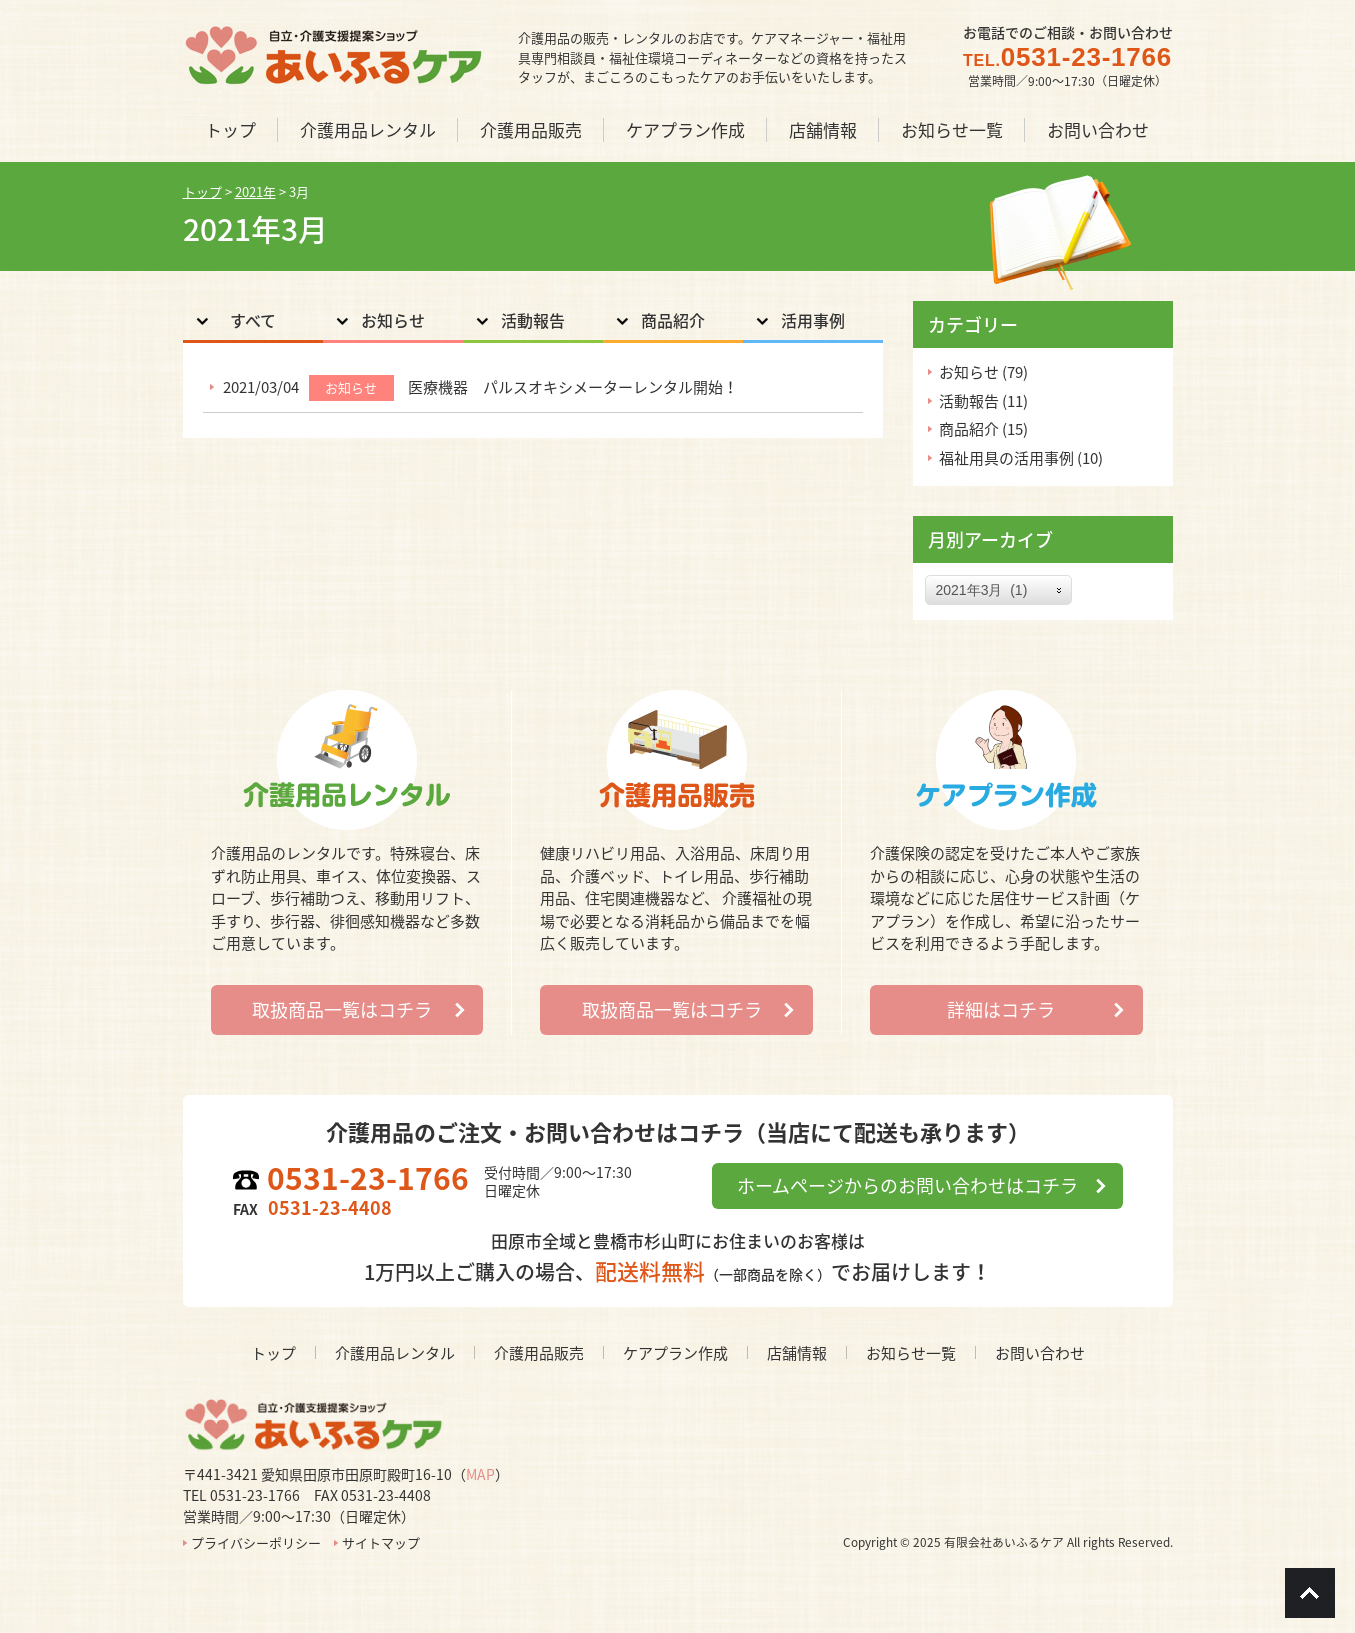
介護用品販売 (539, 1353)
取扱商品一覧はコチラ (342, 1009)
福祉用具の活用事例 (1006, 458)
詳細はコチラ (1001, 1009)
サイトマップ (381, 1542)
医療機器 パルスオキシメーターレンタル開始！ (573, 387)
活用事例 (813, 320)
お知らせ (393, 320)
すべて (253, 320)
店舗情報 (797, 1353)
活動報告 (533, 320)
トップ (273, 1353)
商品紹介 (673, 320)
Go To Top (1310, 1593)
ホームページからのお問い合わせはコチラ (907, 1185)
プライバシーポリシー (256, 1542)
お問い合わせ (1040, 1353)
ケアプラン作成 (675, 1353)
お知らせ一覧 (911, 1353)
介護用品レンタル (395, 1353)
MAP (480, 1474)
